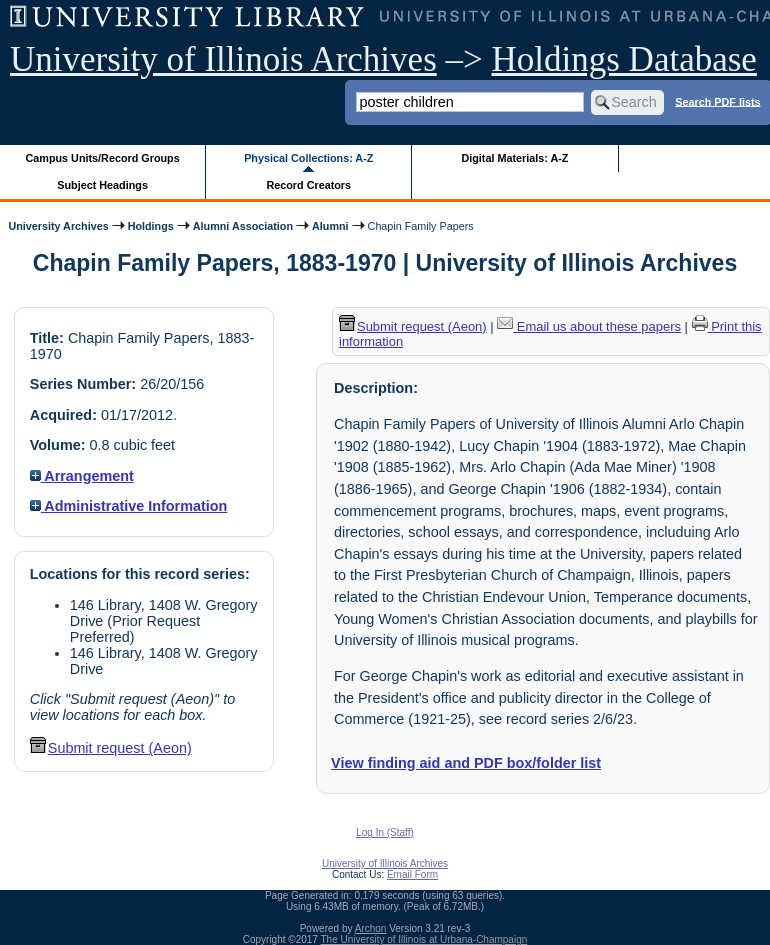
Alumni (330, 226)
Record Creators (308, 185)
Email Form (412, 874)
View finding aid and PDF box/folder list (466, 763)
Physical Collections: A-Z (308, 158)
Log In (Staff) (385, 832)
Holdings (151, 226)
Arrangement (82, 476)
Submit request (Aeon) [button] (111, 748)
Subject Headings (102, 185)
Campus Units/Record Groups (103, 158)
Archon (371, 928)
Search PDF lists (717, 101)
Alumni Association (243, 226)
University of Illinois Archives (223, 59)
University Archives (58, 226)
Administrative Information (129, 506)
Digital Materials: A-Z (514, 158)
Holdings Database (624, 59)
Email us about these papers (589, 326)
